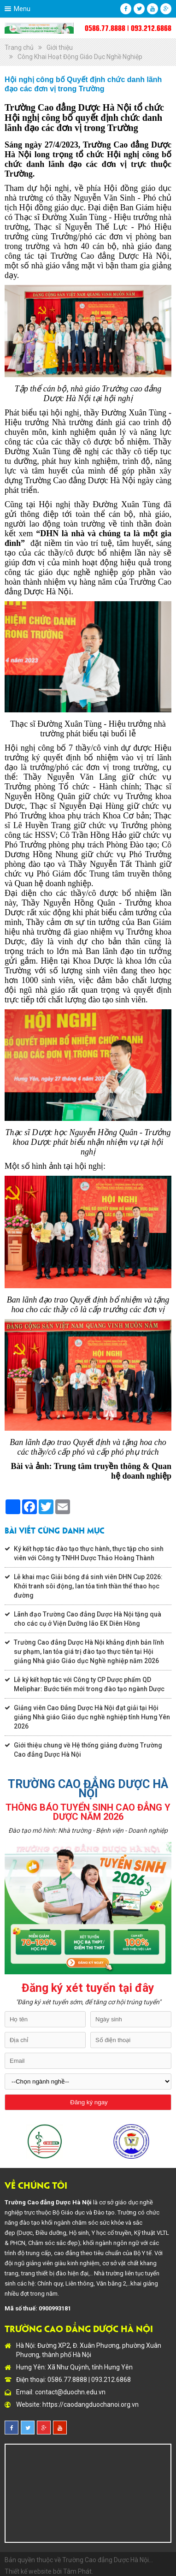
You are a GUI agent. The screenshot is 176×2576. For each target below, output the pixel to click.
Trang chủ (19, 47)
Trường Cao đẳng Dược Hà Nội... (107, 2560)
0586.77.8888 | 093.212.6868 (128, 27)
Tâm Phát (77, 2571)
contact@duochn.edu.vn (70, 2392)
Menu (22, 8)
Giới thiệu (60, 47)
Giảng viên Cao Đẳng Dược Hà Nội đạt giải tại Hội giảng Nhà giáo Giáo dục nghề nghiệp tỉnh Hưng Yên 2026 (92, 1717)
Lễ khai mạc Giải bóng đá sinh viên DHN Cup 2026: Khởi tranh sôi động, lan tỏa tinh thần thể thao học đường (88, 1586)
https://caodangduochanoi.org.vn (90, 2404)
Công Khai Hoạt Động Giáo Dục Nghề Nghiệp (80, 56)
